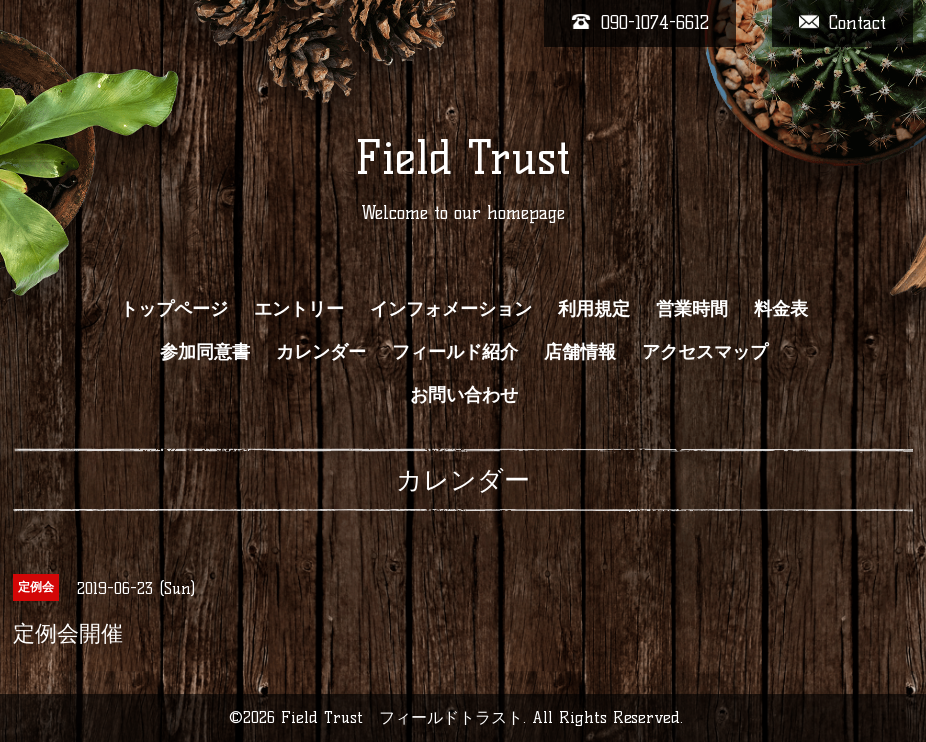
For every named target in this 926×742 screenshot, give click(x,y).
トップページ (174, 309)
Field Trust (462, 158)
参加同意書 (205, 352)
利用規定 (594, 309)
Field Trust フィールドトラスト (402, 717)
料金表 (781, 309)
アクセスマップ (705, 352)
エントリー (299, 309)
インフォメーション (451, 309)
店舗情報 (580, 352)
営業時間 (692, 309)
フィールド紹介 (455, 352)
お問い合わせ (464, 395)
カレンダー (321, 352)
